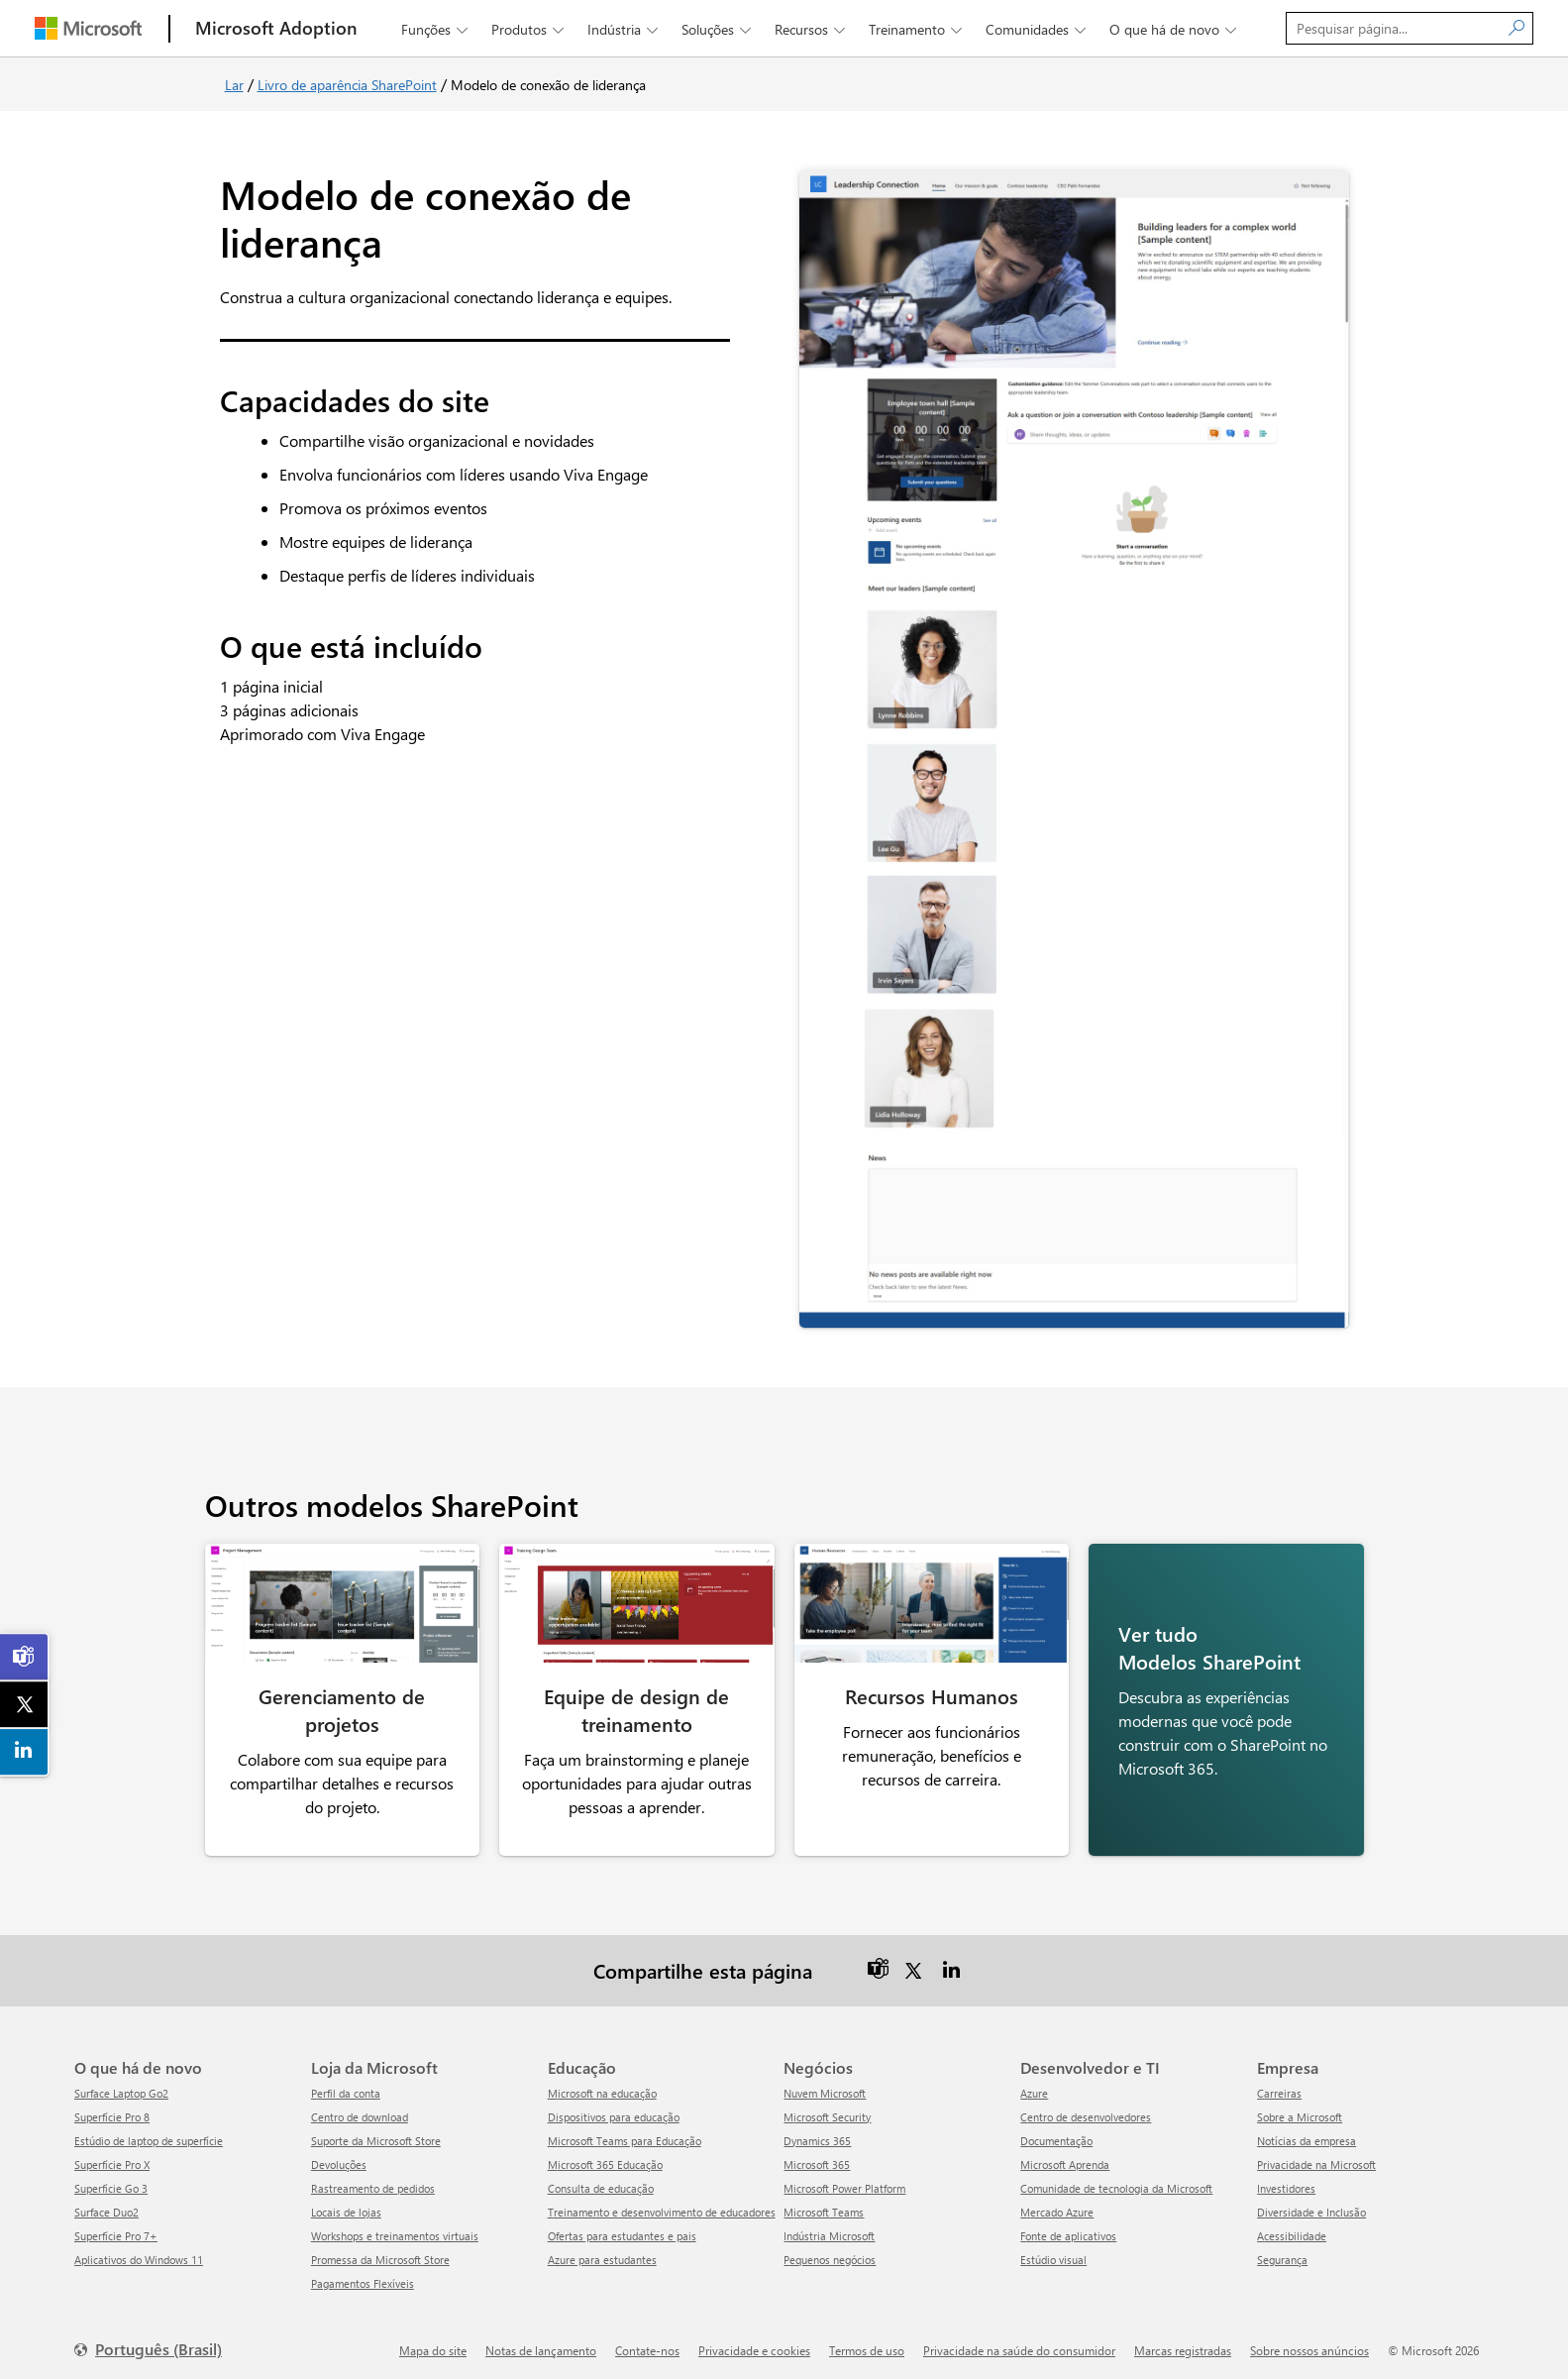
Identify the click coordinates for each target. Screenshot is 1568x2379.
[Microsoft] (88, 28)
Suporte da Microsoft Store (376, 2133)
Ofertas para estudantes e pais (622, 2228)
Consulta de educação (601, 2181)
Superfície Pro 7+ (115, 2228)
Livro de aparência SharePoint (347, 84)
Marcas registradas (1182, 2343)
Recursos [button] (812, 29)
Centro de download (359, 2110)
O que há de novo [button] (1174, 29)
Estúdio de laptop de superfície (148, 2133)
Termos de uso (866, 2343)
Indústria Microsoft (829, 2228)
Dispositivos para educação (613, 2110)
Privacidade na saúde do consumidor (1019, 2343)
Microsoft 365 (817, 2157)
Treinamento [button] (917, 29)
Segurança (1282, 2252)
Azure (1034, 2086)
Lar (234, 84)
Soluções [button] (718, 29)
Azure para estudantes (602, 2252)
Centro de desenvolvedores (1085, 2110)
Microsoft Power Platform (844, 2181)
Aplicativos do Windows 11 (138, 2252)
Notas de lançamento (540, 2343)
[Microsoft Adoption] (276, 28)
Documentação (1056, 2133)
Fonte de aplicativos (1068, 2228)
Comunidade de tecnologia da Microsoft (1116, 2181)
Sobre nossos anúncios (1309, 2343)
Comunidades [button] (1038, 29)
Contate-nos (647, 2343)
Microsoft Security (827, 2110)
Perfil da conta (345, 2086)
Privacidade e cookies (754, 2343)
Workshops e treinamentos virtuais (394, 2228)
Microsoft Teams (824, 2205)
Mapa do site (433, 2343)
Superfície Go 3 (111, 2181)
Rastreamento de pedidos (373, 2181)
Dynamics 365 (817, 2133)
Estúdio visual (1053, 2252)
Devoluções (338, 2157)
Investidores (1286, 2181)
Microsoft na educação (602, 2086)
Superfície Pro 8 (112, 2110)
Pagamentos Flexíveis (362, 2276)
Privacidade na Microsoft (1316, 2157)
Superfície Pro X (112, 2157)
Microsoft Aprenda (1064, 2157)
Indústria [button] (624, 29)
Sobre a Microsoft (1299, 2110)
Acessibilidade (1291, 2228)
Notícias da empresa (1306, 2133)
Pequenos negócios (830, 2252)
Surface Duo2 (106, 2205)
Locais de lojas (346, 2205)
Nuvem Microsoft (825, 2086)
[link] (25, 1656)
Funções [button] (436, 29)
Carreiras (1279, 2086)
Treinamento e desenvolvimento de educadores (662, 2205)
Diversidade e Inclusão (1311, 2205)
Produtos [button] (529, 29)
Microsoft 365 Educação (605, 2157)
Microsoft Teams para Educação (624, 2133)
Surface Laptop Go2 (121, 2086)
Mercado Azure (1057, 2205)
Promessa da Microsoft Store (380, 2252)
